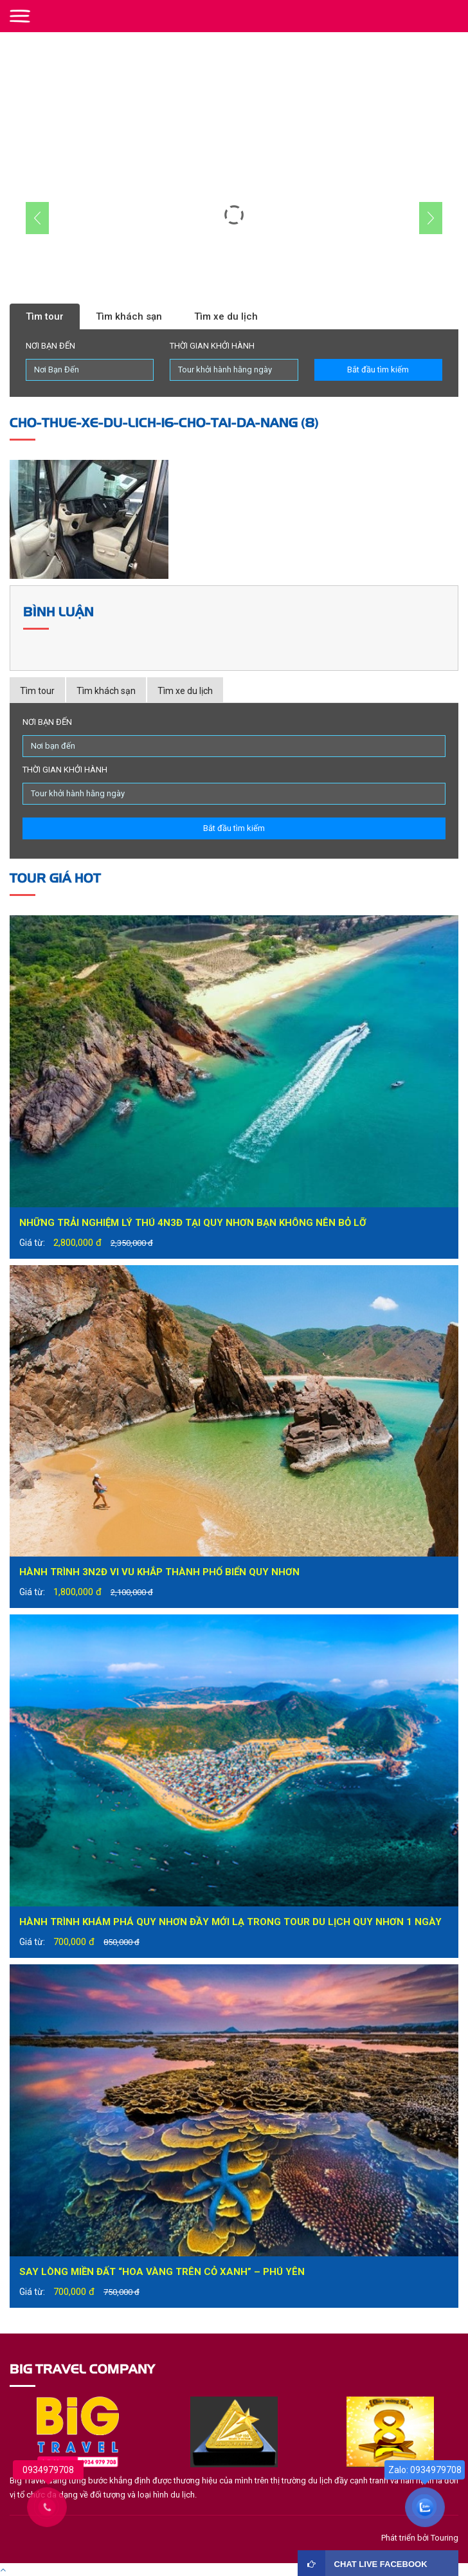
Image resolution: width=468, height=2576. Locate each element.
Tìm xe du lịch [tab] (185, 691)
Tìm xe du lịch (226, 316)
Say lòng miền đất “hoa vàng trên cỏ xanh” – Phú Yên (162, 2272)
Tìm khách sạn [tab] (106, 691)
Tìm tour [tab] (37, 691)
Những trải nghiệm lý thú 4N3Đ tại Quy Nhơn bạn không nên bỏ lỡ (192, 1223)
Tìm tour (45, 316)
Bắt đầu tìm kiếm (378, 369)
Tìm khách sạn (129, 316)
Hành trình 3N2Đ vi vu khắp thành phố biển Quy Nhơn (159, 1572)
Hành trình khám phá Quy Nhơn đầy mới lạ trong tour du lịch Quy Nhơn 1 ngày (230, 1922)
